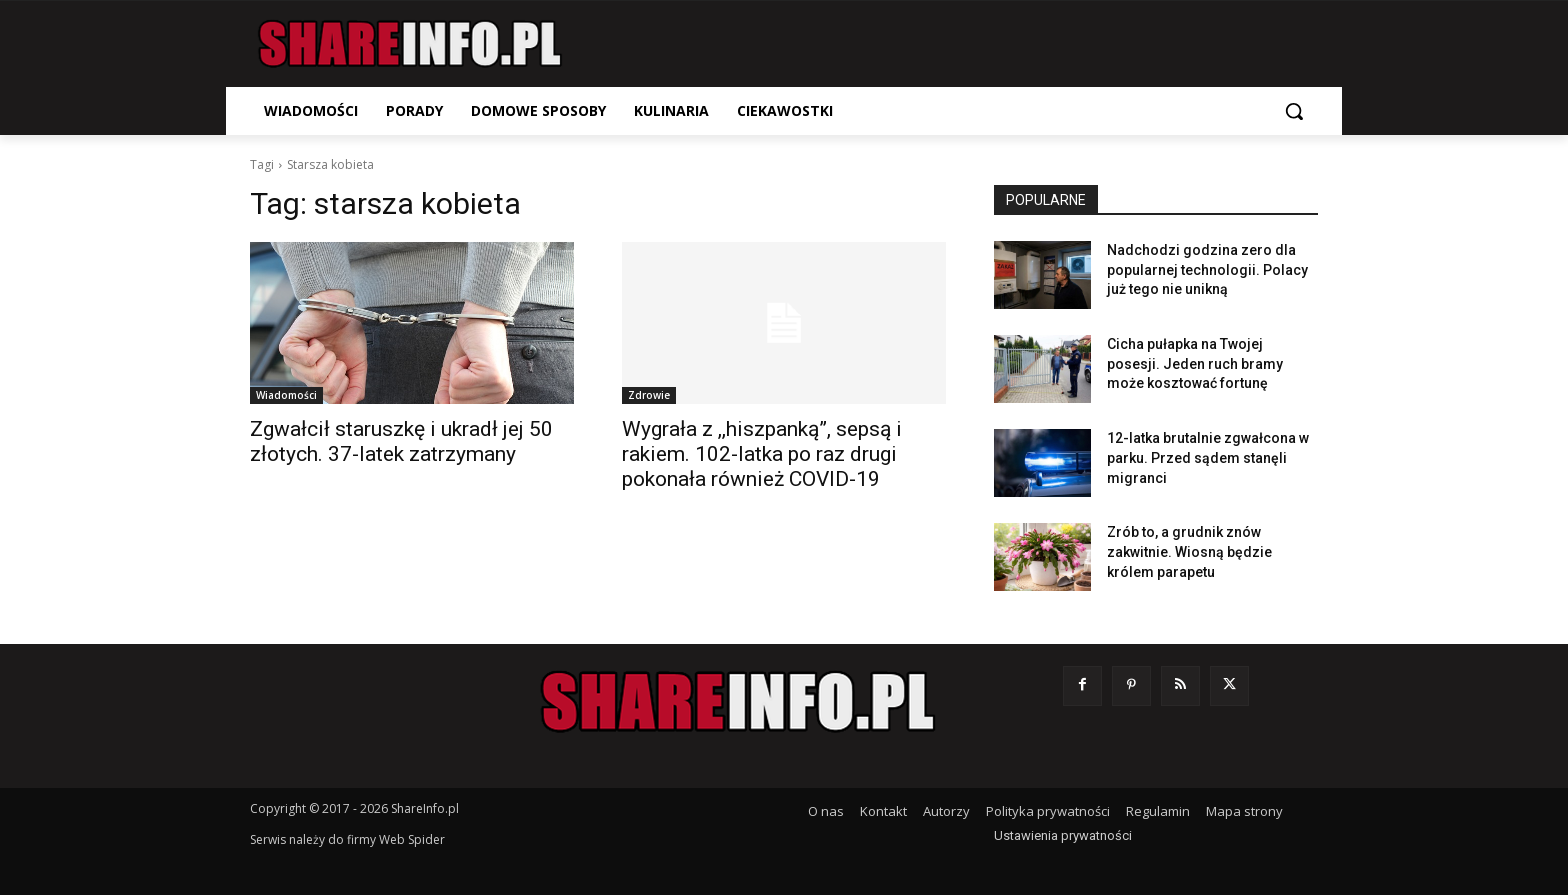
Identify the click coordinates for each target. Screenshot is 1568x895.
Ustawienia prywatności (1063, 835)
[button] (1294, 111)
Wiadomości (286, 395)
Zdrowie (649, 395)
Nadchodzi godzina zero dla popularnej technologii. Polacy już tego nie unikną (1207, 269)
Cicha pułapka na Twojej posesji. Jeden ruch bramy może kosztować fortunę (1195, 363)
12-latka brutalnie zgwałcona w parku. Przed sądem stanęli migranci (1208, 457)
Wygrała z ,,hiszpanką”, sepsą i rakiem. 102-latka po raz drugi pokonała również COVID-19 (762, 454)
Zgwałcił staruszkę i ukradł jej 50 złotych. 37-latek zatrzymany (401, 441)
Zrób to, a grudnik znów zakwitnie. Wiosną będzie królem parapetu (1189, 551)
